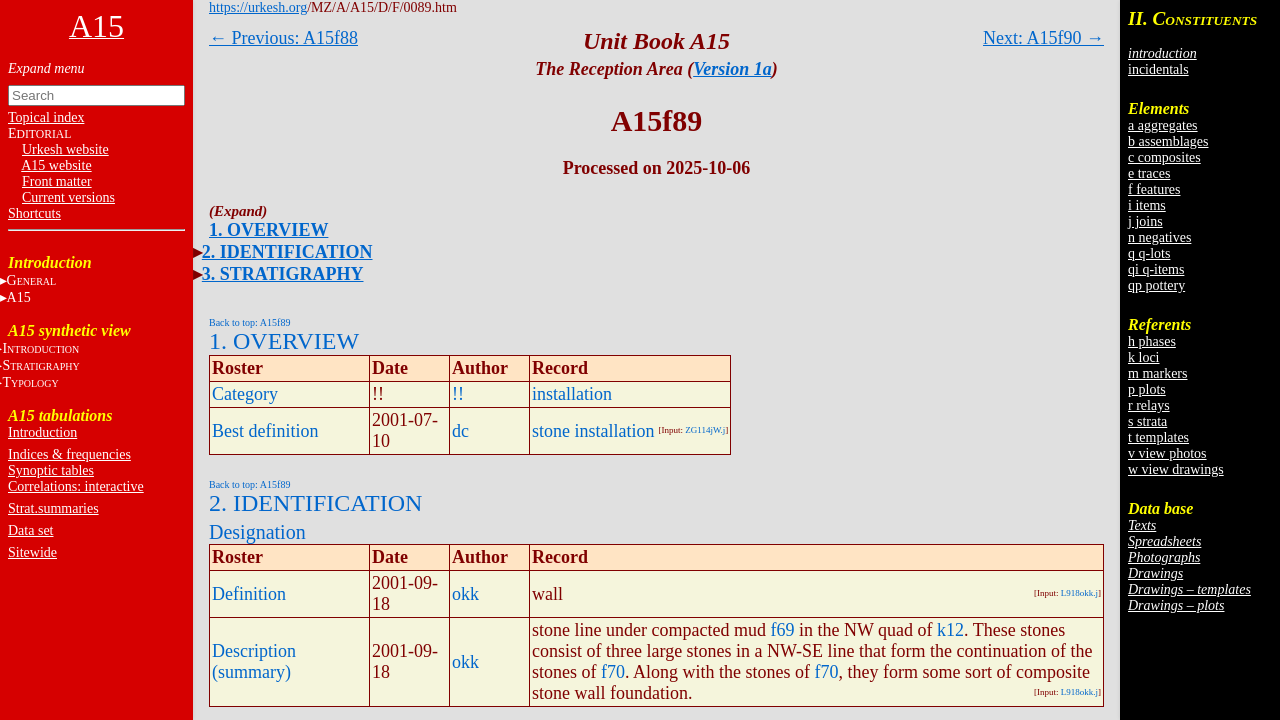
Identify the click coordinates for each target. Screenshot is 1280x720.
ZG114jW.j (705, 430)
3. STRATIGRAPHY (283, 274)
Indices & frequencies (69, 454)
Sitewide (32, 552)
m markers (1157, 373)
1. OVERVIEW (268, 230)
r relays (1149, 405)
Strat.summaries (53, 508)
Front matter (57, 181)
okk (465, 594)
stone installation (593, 431)
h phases (1152, 341)
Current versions (68, 197)
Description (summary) (254, 661)
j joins (1145, 221)
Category (245, 394)
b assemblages (1168, 141)
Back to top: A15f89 (249, 322)
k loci (1144, 357)
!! (458, 394)
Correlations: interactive (76, 486)
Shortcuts (34, 213)
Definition (249, 594)
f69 (782, 630)
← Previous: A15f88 (283, 38)
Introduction (42, 432)
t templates (1158, 437)
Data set (30, 530)
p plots (1147, 389)
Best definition (265, 431)
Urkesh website (65, 149)
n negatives (1159, 237)
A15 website (56, 165)
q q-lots (1149, 253)
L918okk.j (1079, 593)
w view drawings (1176, 469)
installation (572, 394)
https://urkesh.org (258, 7)
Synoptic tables (51, 470)
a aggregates (1163, 125)
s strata (1147, 421)
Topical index (46, 117)
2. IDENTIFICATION (287, 252)
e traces (1149, 173)
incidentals (1158, 69)
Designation (257, 532)
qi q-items (1156, 269)
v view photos (1167, 453)
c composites (1164, 157)
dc (460, 431)
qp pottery (1156, 285)
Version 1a (732, 69)
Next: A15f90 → (1043, 38)
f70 (613, 672)
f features (1154, 189)
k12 (950, 630)
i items (1147, 205)
